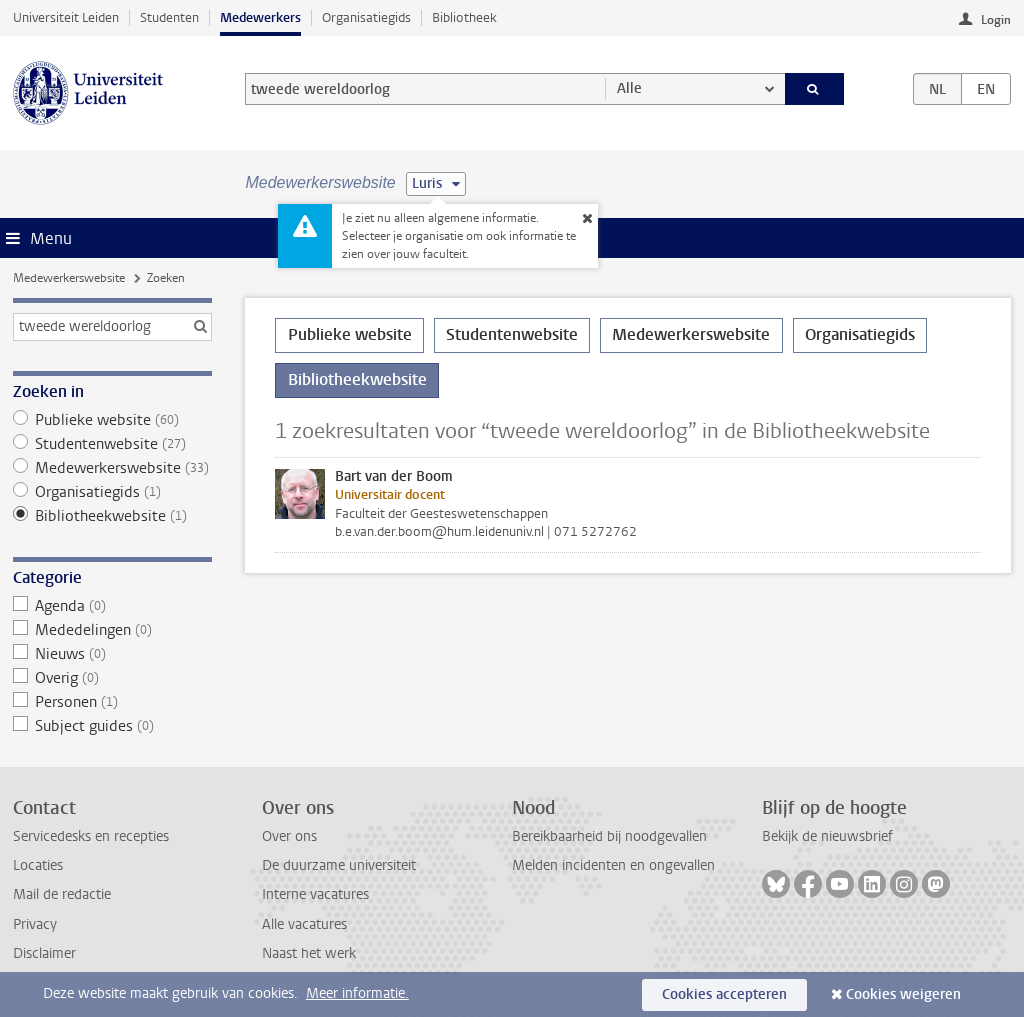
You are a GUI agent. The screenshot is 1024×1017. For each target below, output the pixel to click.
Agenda (112, 606)
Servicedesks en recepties (91, 836)
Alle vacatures (304, 924)
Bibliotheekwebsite (112, 516)
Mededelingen (112, 630)
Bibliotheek (464, 17)
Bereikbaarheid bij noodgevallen (609, 836)
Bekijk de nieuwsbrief (827, 836)
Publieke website (112, 420)
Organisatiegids (366, 17)
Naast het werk (309, 953)
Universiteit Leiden (66, 17)
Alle (629, 88)
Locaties (38, 865)
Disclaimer (44, 953)
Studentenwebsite (112, 444)
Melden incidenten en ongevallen (613, 865)
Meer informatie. (357, 993)
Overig (112, 678)
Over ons (289, 836)
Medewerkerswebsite (69, 278)
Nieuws (112, 654)
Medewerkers (260, 17)
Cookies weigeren (903, 994)
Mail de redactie (62, 894)
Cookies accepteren (724, 994)
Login (996, 20)
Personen (112, 702)
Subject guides (112, 726)
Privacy (35, 924)
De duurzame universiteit (339, 865)
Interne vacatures (315, 894)
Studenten (169, 17)
